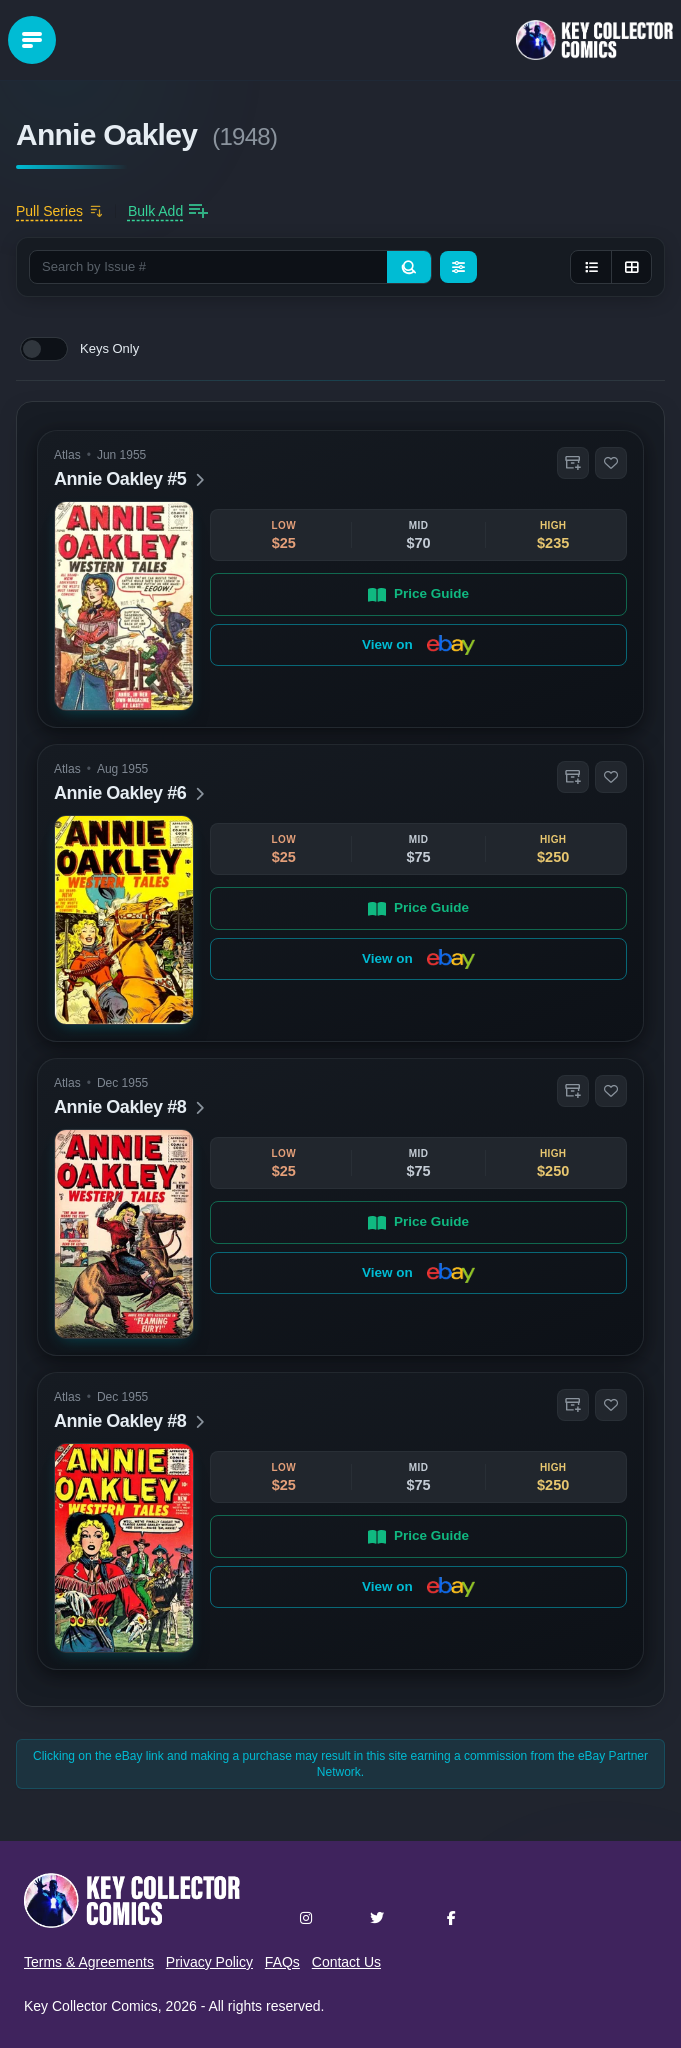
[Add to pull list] (59, 211)
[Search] (409, 267)
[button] (573, 463)
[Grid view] (631, 267)
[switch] (44, 349)
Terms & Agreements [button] (89, 1962)
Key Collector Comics (91, 2006)
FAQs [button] (282, 1962)
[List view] (591, 267)
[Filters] (458, 267)
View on (418, 645)
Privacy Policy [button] (209, 1962)
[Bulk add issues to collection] (168, 211)
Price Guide (418, 594)
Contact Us (346, 1962)
